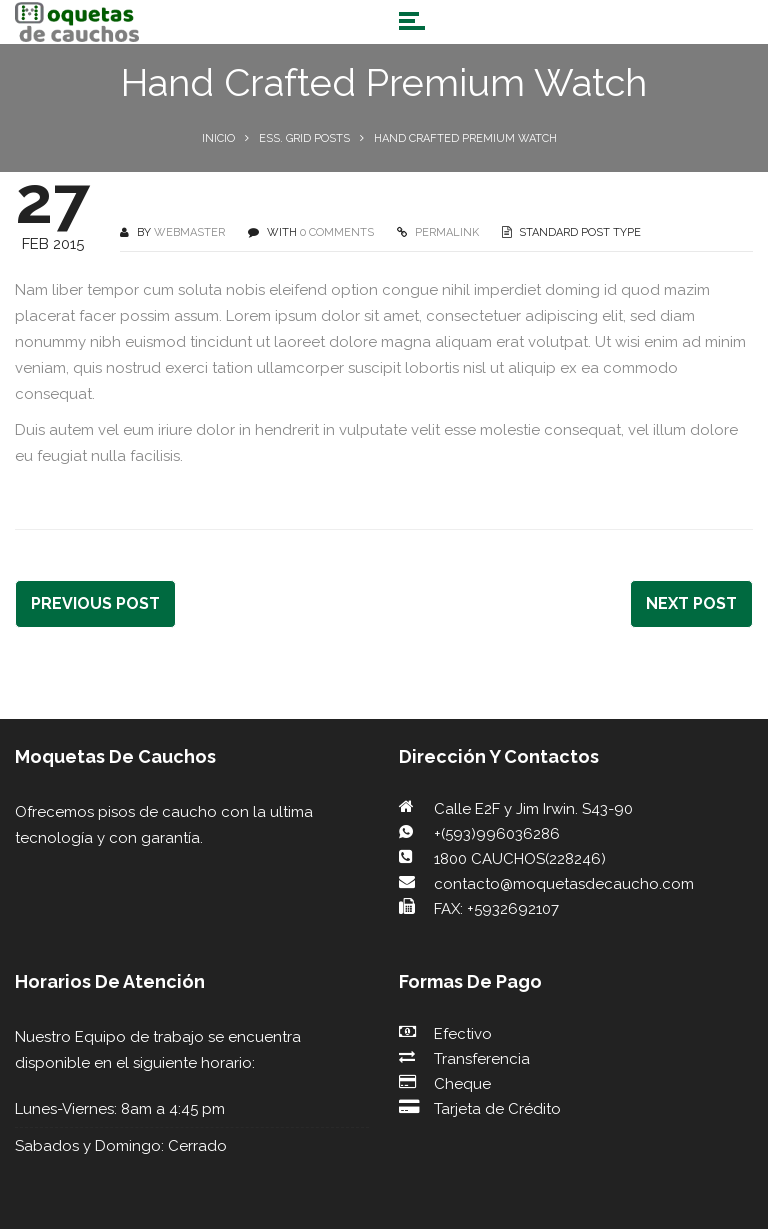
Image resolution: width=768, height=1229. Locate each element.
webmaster (189, 232)
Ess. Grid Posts (304, 138)
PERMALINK (445, 232)
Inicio (218, 138)
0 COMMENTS (337, 232)
